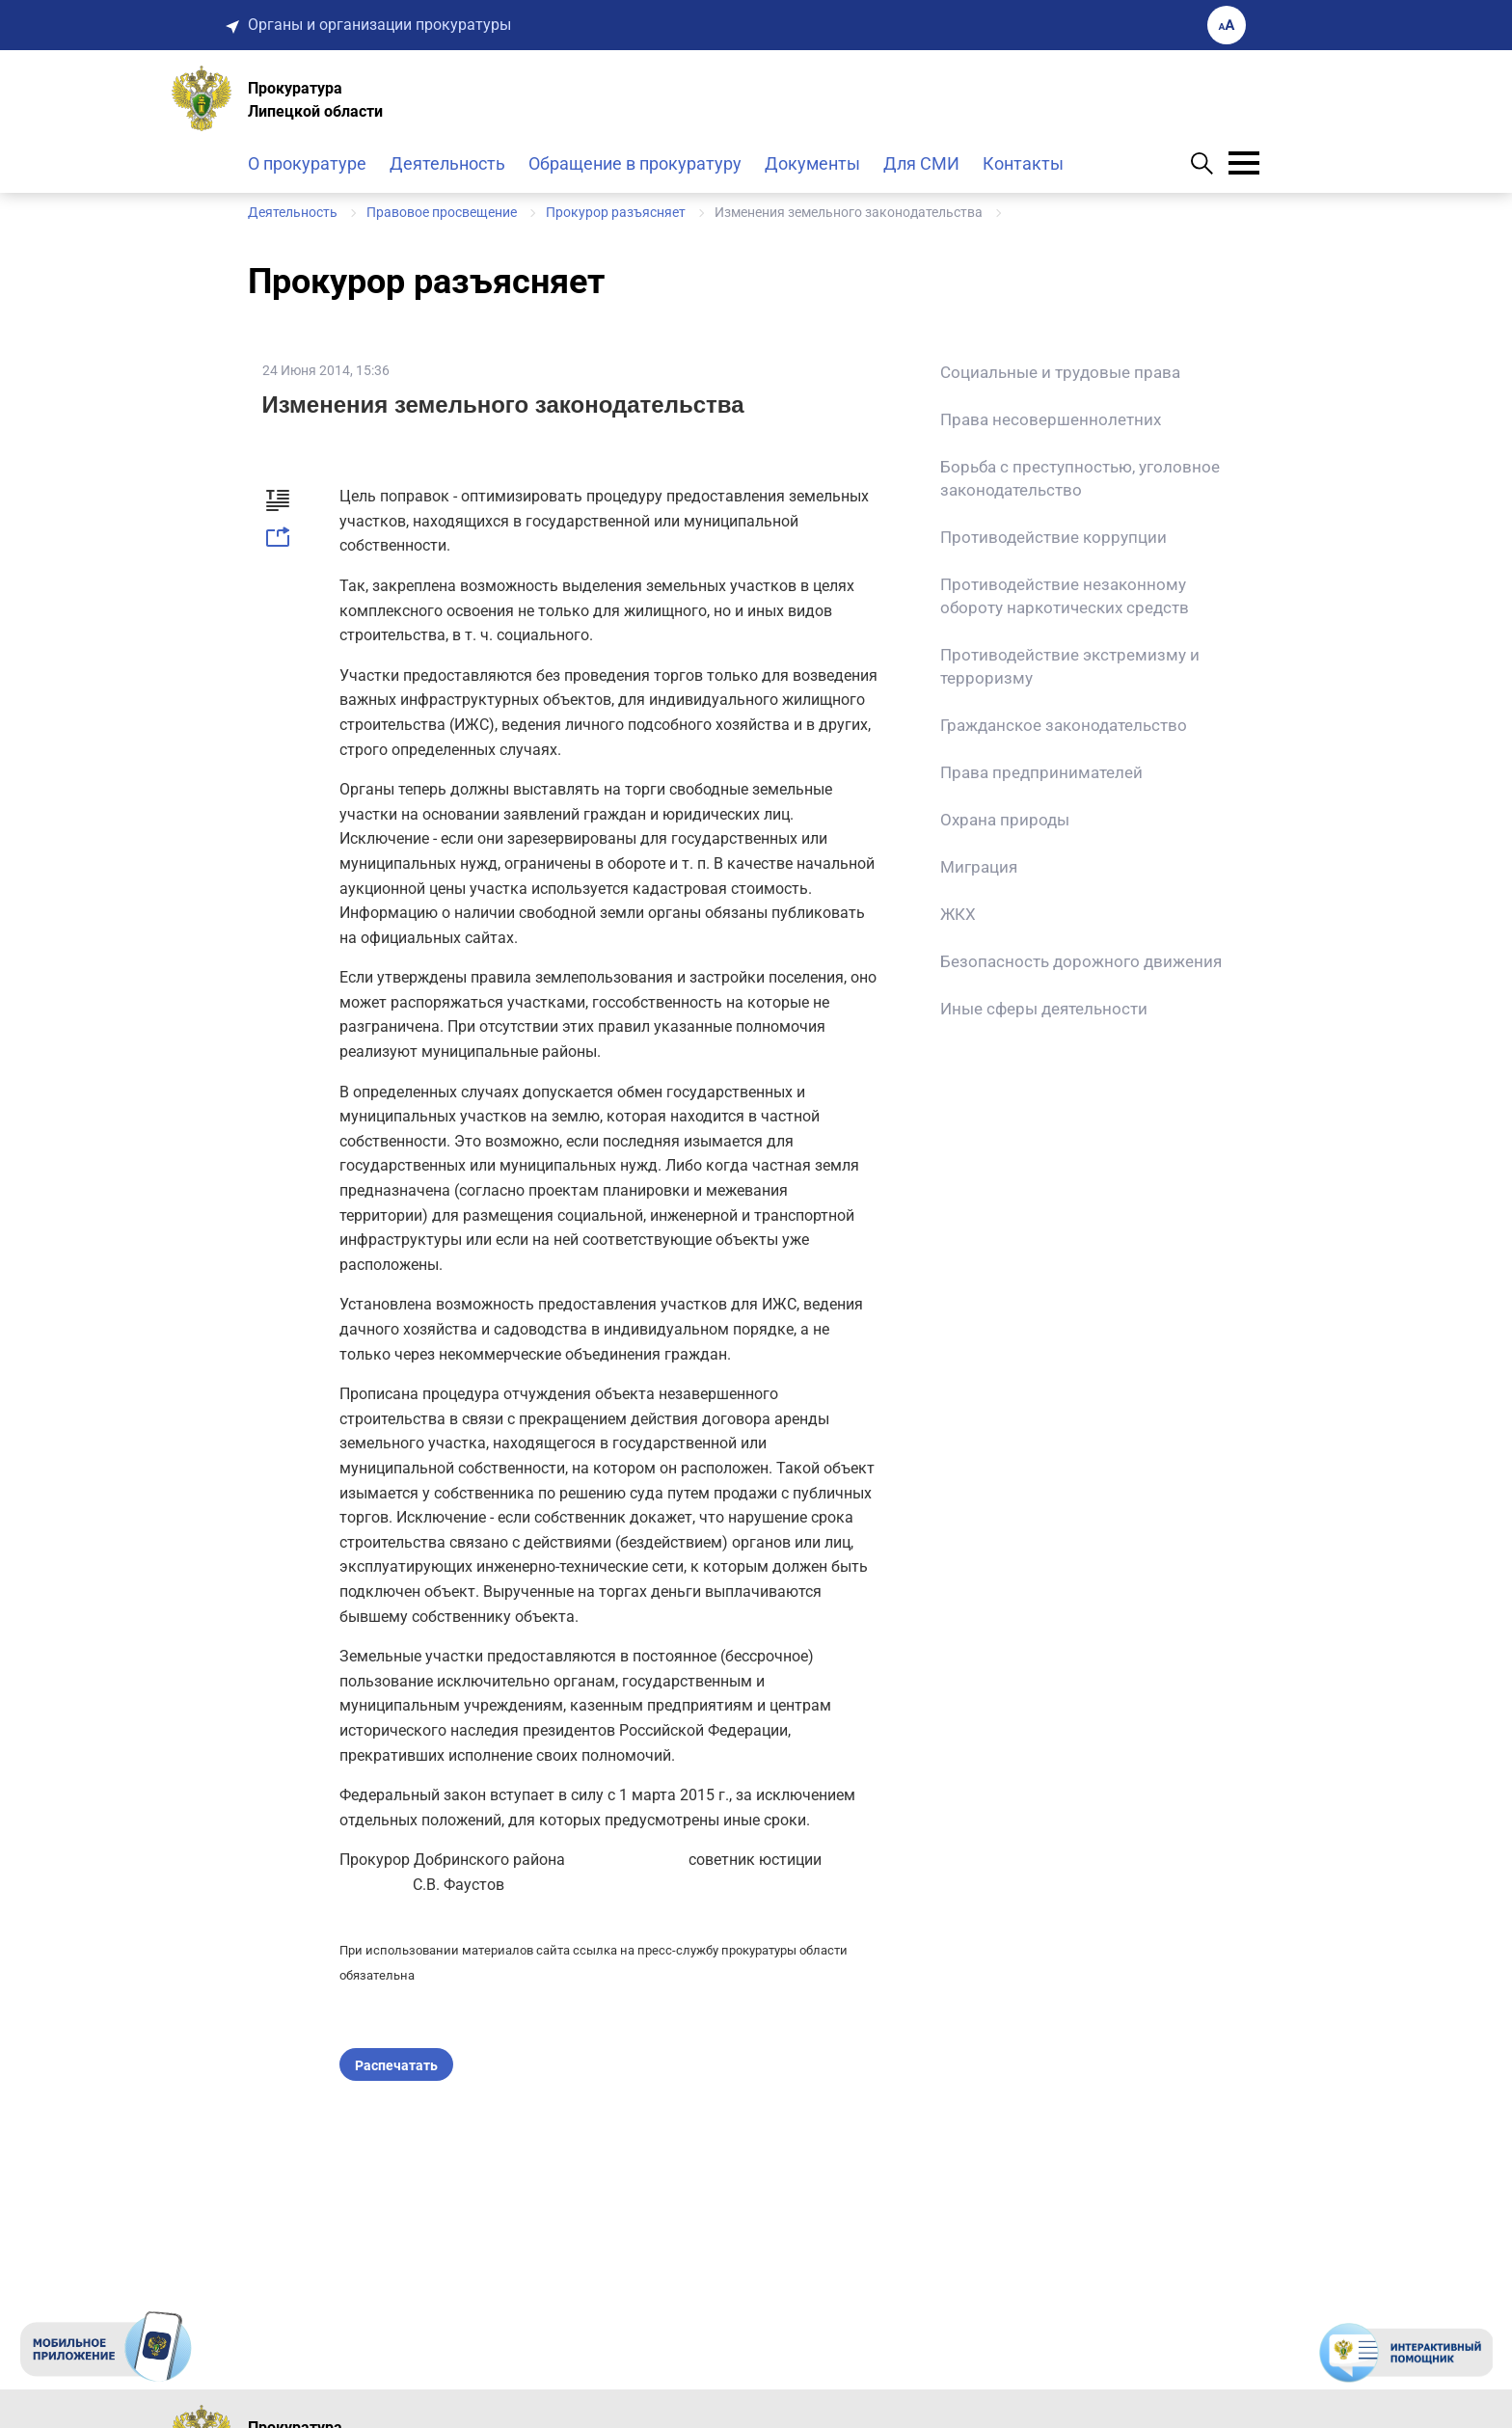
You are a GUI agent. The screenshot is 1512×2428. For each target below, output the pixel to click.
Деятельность (447, 163)
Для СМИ (921, 163)
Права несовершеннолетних (1050, 419)
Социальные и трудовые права (1060, 372)
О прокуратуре (307, 163)
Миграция (978, 867)
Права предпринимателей (1041, 772)
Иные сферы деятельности (1044, 1008)
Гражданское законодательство (1063, 725)
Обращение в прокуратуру (635, 163)
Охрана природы (1004, 819)
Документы (812, 163)
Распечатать (396, 2065)
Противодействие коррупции (1053, 537)
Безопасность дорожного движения (1081, 961)
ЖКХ (958, 914)
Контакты (1023, 163)
